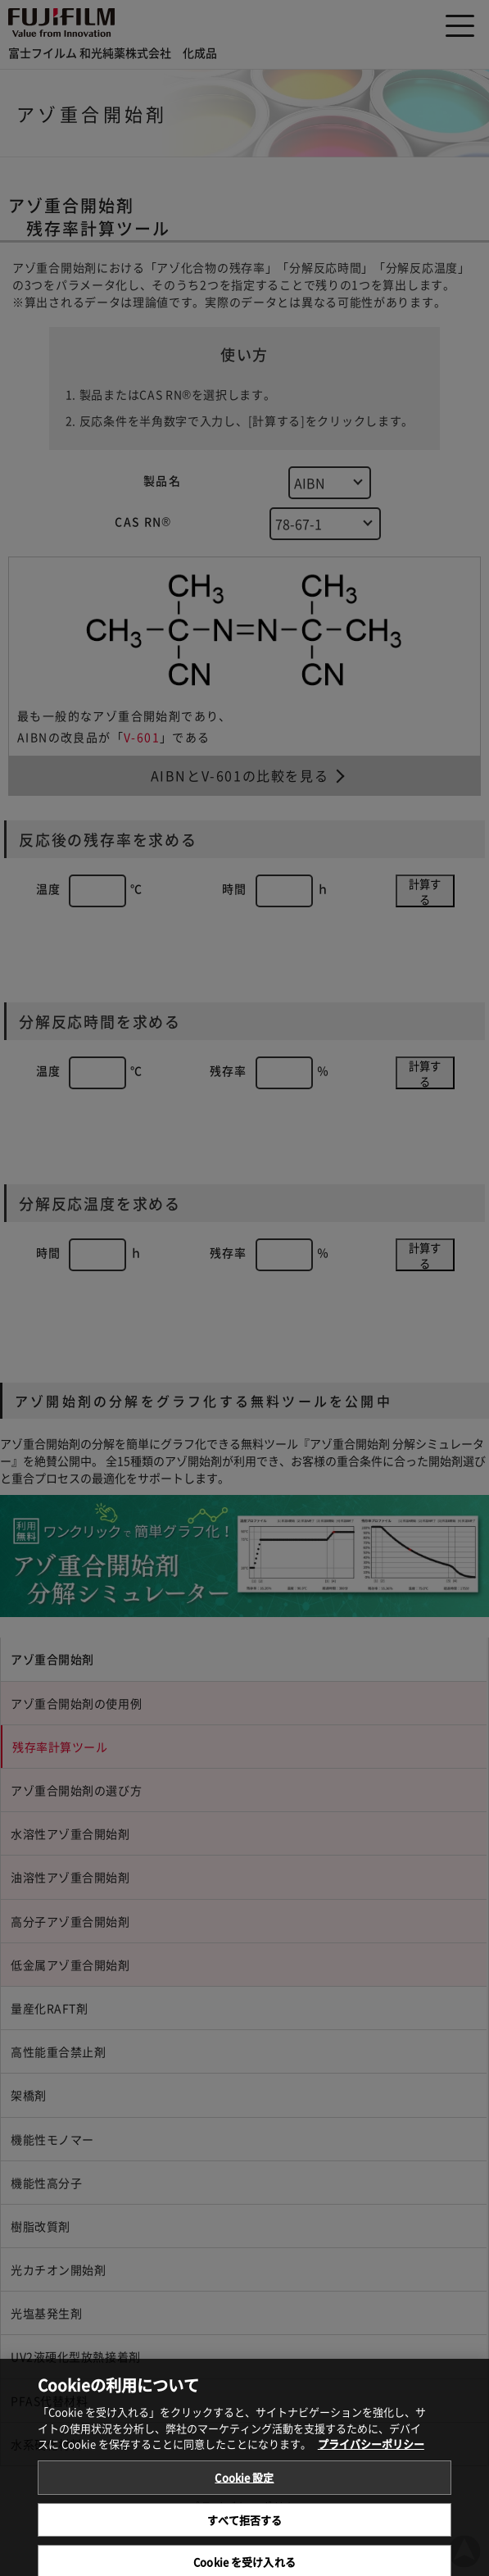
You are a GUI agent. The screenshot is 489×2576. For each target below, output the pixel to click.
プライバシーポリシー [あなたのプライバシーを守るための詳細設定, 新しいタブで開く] (371, 2462)
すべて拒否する (245, 2538)
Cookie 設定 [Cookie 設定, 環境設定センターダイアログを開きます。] (244, 2496)
